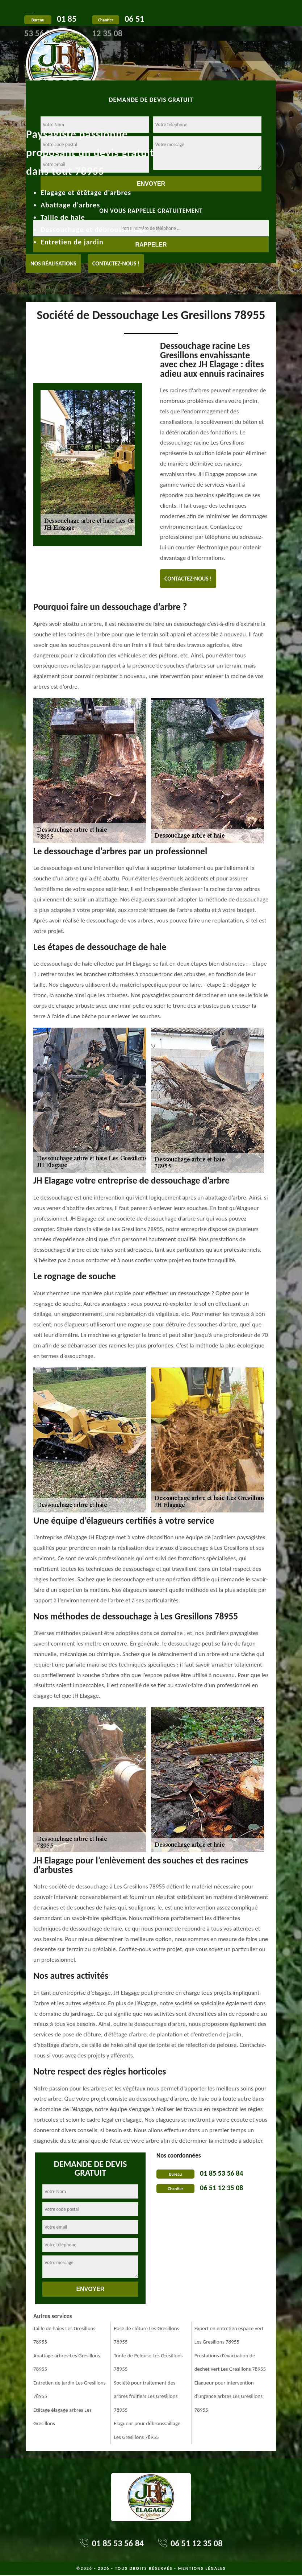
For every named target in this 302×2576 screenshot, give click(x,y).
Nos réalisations (53, 263)
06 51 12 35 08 (221, 2187)
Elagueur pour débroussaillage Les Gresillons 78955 (147, 2430)
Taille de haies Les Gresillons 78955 (64, 2335)
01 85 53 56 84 (221, 2173)
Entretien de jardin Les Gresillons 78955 (69, 2389)
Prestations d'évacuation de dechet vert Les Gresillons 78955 (230, 2362)
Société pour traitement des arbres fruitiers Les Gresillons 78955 (145, 2396)
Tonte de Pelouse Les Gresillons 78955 (148, 2362)
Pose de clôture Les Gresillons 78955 (146, 2335)
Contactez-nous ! (116, 263)
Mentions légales (202, 2568)
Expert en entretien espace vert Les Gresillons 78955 (229, 2335)
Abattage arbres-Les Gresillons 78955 (66, 2362)
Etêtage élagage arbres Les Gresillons (62, 2417)
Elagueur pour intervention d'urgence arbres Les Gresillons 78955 (228, 2396)
